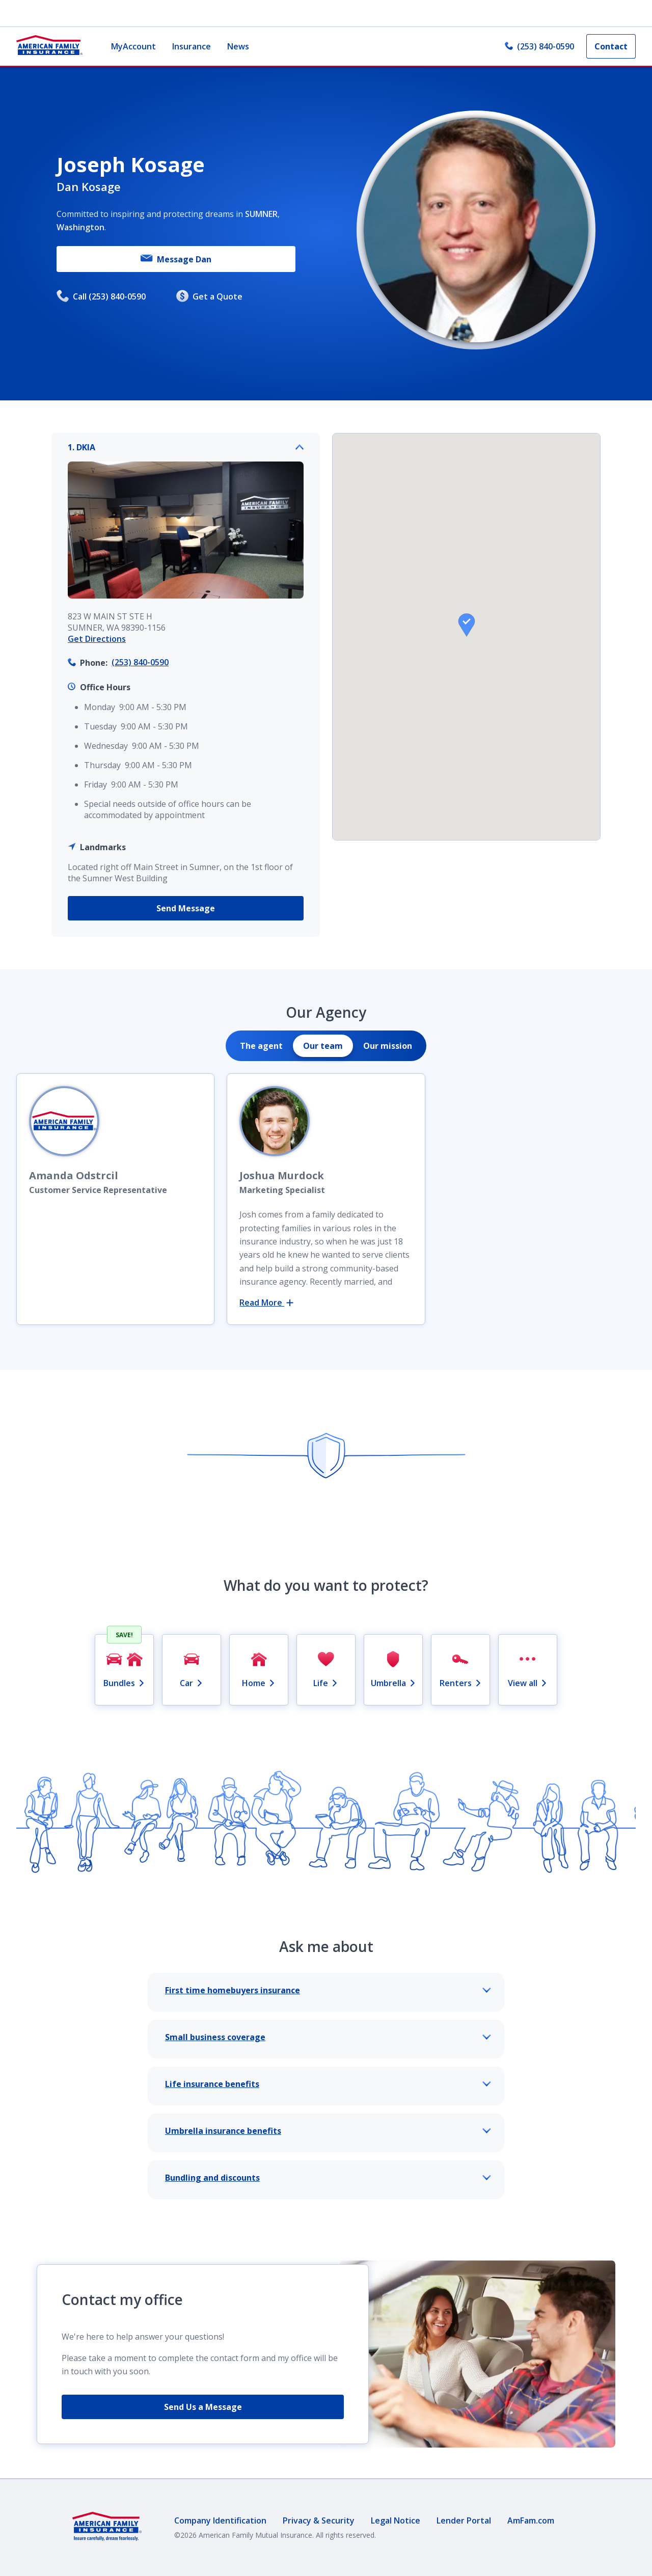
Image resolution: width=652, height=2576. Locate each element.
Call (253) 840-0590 (101, 297)
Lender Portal (464, 2520)
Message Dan (176, 259)
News (238, 46)
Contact (611, 46)
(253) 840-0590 (140, 662)
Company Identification (220, 2520)
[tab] (261, 1046)
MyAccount (133, 46)
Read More (266, 1302)
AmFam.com (530, 2520)
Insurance (191, 46)
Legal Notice (395, 2520)
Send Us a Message (203, 2406)
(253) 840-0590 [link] (539, 46)
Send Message (185, 908)
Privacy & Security (319, 2520)
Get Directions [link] (97, 638)
